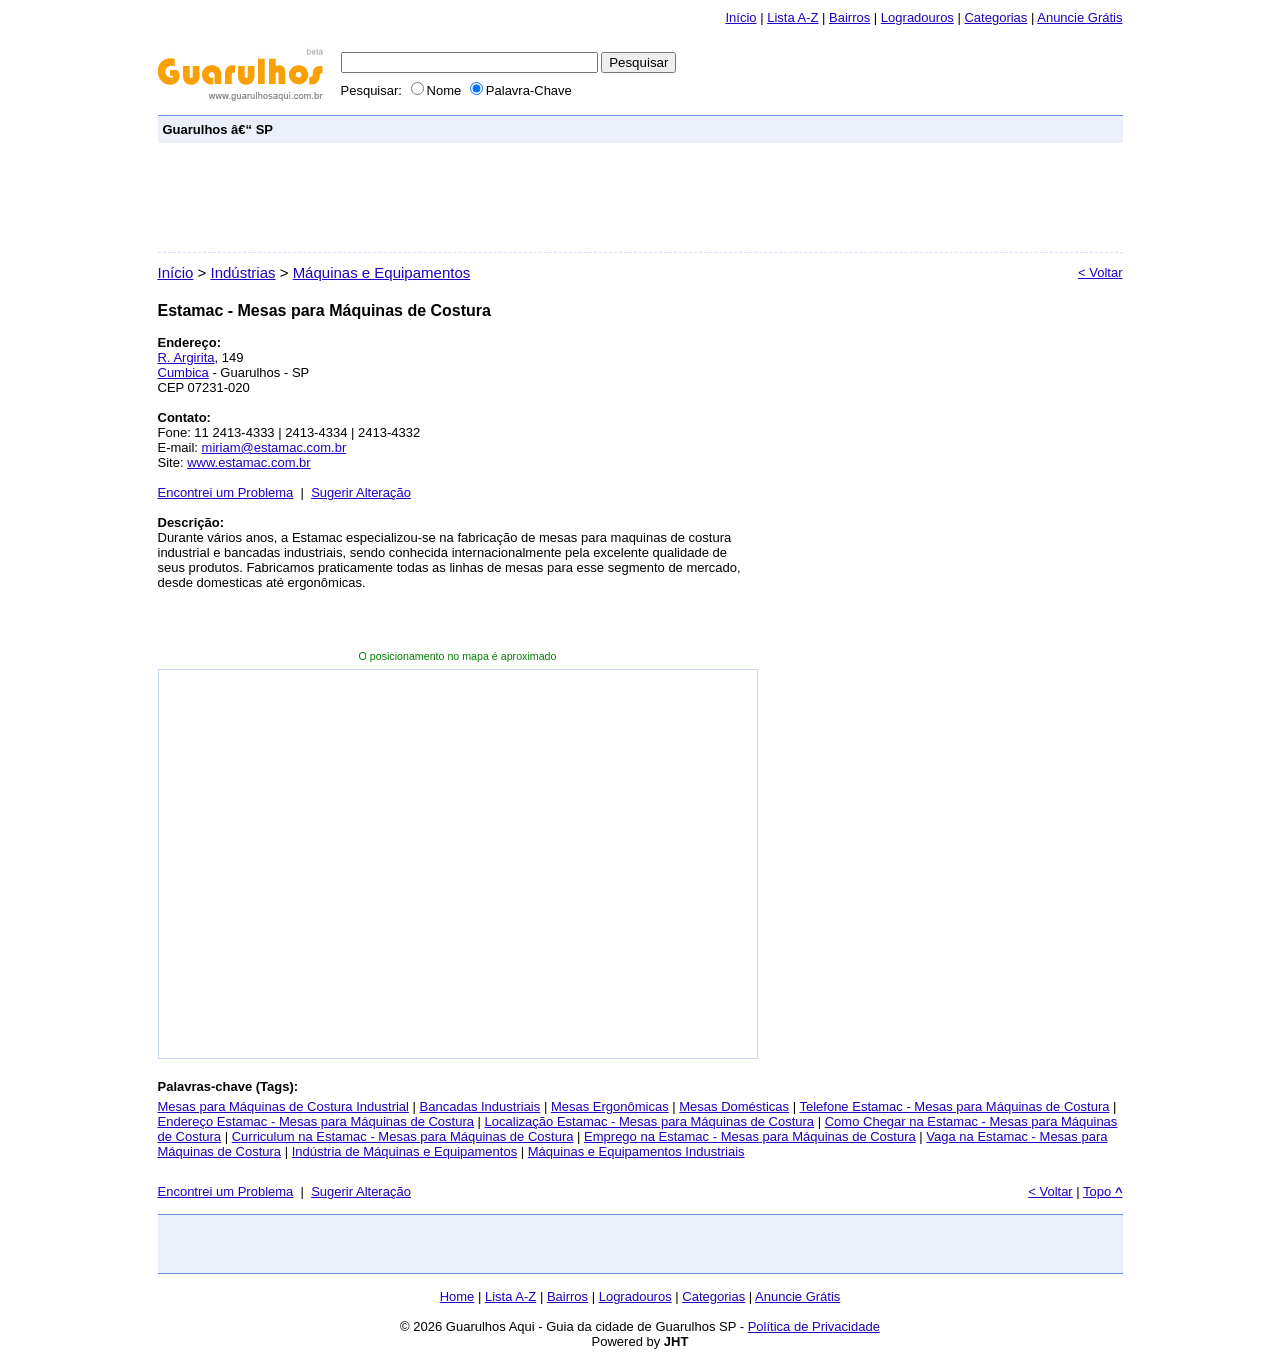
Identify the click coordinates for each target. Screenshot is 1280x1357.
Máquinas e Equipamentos (382, 272)
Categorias (995, 17)
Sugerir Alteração (361, 492)
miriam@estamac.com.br (274, 447)
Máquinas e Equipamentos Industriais (636, 1151)
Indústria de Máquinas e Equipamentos (404, 1151)
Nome (438, 90)
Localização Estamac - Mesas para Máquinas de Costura (650, 1121)
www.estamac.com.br (249, 462)
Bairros (849, 17)
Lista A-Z (792, 17)
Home (457, 1296)
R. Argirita (186, 357)
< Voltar (1100, 272)
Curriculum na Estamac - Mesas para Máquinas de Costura (403, 1136)
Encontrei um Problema (226, 492)
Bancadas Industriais (480, 1106)
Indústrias (242, 272)
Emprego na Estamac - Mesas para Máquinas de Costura (750, 1136)
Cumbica (183, 372)
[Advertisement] (754, 128)
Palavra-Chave (521, 90)
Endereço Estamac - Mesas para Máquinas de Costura (316, 1121)
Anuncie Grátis (797, 1296)
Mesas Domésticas (734, 1106)
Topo (1102, 1191)
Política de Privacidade (814, 1326)
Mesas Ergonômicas (610, 1106)
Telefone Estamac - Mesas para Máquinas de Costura (954, 1106)
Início (740, 17)
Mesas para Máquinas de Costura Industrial (283, 1106)
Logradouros (917, 17)
